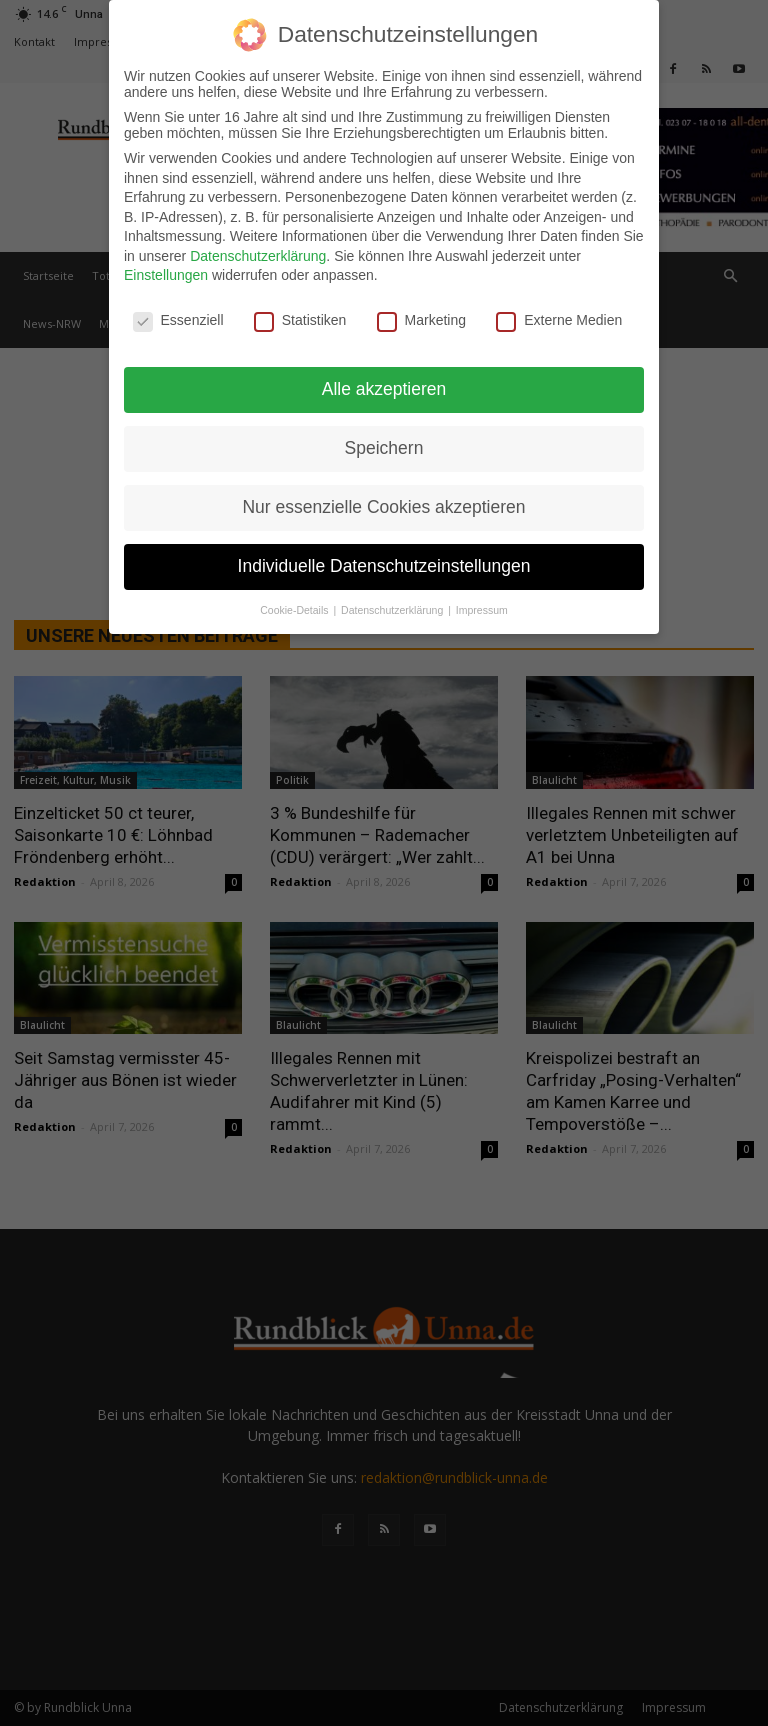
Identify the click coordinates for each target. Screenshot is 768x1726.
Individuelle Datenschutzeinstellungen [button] (384, 565)
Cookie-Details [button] (295, 609)
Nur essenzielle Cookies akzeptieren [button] (383, 506)
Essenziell (178, 320)
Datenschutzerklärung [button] (393, 609)
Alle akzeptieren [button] (384, 389)
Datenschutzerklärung (258, 255)
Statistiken (300, 320)
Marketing (421, 320)
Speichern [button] (384, 448)
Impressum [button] (482, 609)
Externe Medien (559, 320)
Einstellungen (166, 275)
